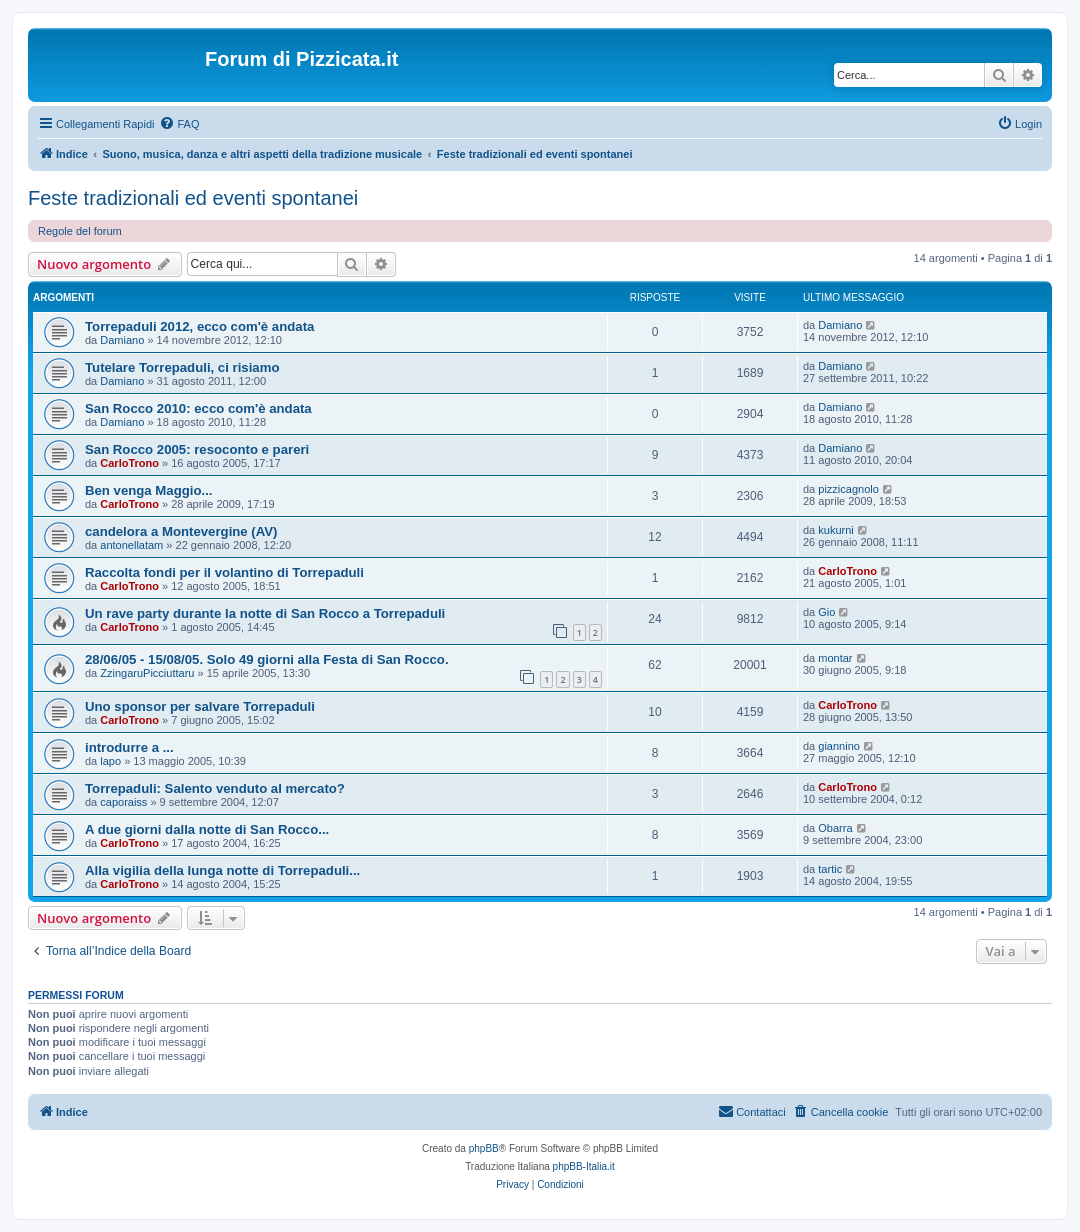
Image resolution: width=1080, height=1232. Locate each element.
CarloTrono (129, 463)
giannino (839, 746)
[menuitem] (179, 124)
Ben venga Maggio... (149, 490)
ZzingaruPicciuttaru (147, 673)
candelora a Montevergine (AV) (181, 531)
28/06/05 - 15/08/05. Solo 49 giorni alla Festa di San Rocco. (267, 659)
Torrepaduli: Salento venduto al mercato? (215, 788)
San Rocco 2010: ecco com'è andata (198, 408)
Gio (826, 612)
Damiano (122, 340)
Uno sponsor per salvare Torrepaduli (200, 706)
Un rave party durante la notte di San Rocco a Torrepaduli (265, 613)
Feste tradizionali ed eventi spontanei (193, 198)
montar (835, 658)
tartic (830, 869)
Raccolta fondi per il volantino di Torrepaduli (224, 572)
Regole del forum (80, 231)
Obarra (835, 828)
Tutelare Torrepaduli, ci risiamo (182, 367)
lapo (110, 761)
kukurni (835, 530)
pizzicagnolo (848, 489)
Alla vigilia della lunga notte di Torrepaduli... (222, 870)
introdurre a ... (129, 747)
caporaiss (123, 802)
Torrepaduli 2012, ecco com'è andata (199, 326)
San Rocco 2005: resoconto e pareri (197, 449)
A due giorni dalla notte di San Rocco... (207, 829)
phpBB (484, 1148)
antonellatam (131, 545)
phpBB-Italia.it (584, 1166)
